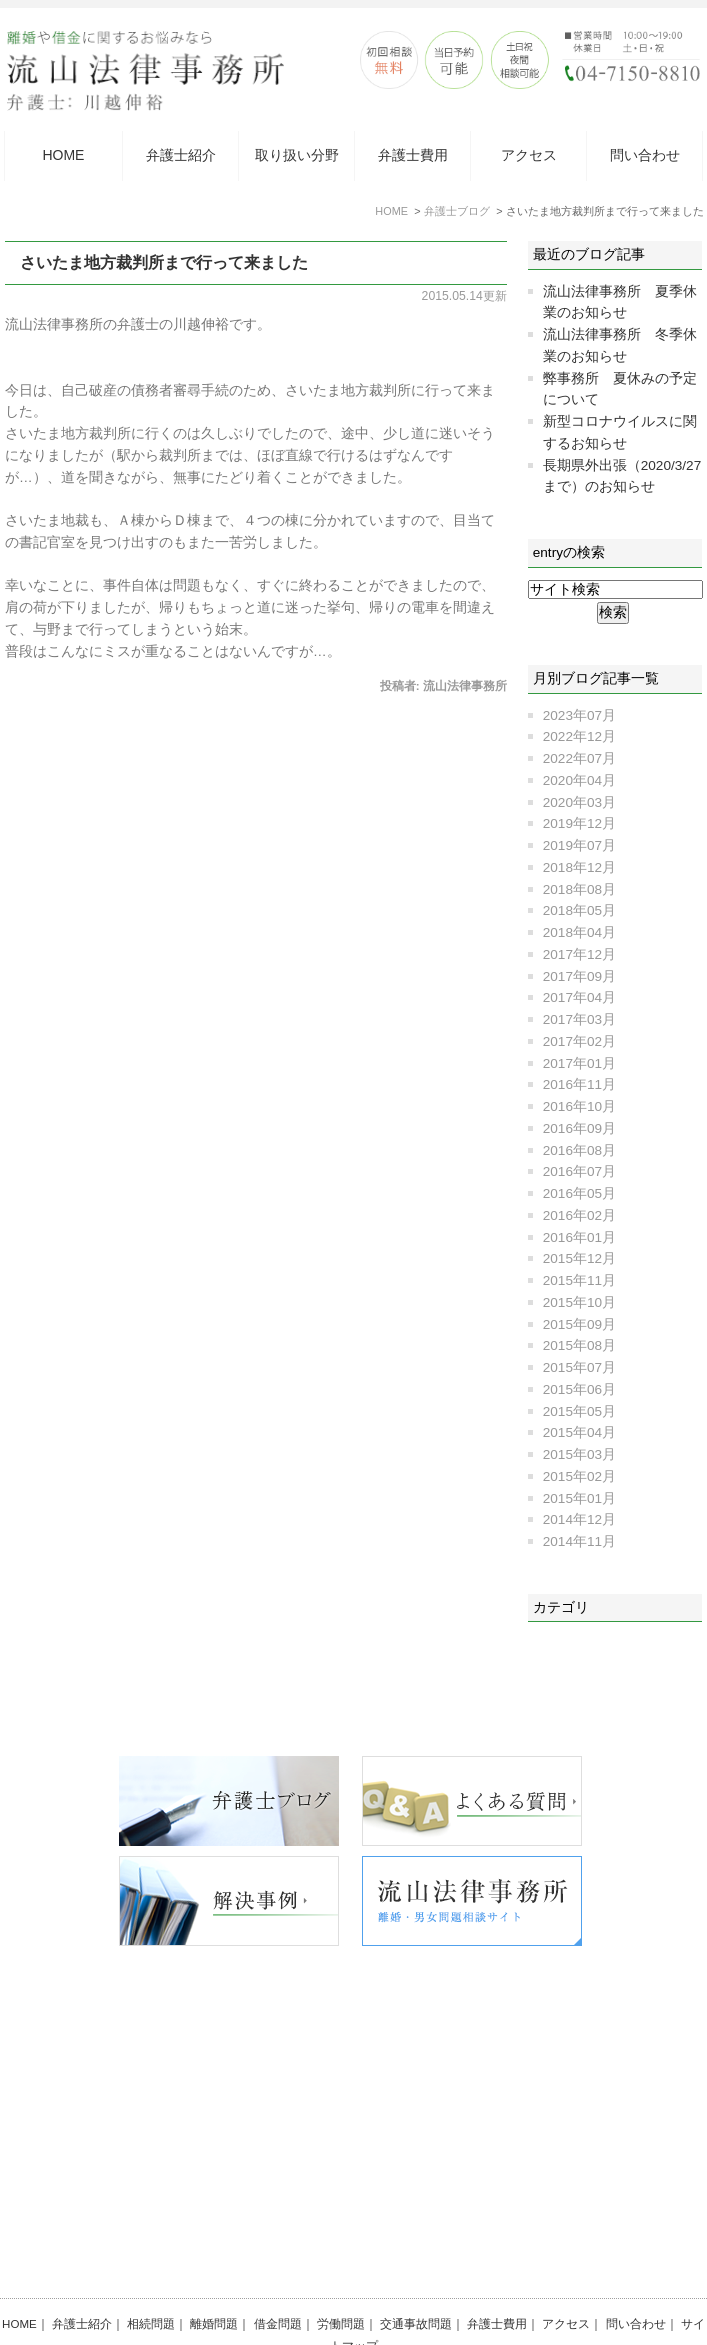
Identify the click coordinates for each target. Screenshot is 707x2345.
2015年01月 (579, 1498)
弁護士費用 (413, 155)
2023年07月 (579, 715)
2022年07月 (579, 758)
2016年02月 (579, 1215)
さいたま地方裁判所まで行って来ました (164, 262)
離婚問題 (214, 2275)
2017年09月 (579, 976)
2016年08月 (579, 1150)
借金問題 (278, 2275)
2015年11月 (579, 1280)
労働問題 (341, 2275)
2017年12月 (579, 954)
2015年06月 (579, 1389)
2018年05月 (579, 910)
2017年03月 (579, 1019)
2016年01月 (579, 1237)
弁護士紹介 (181, 155)
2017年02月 (579, 1041)
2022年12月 (579, 736)
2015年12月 (579, 1258)
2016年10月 (579, 1106)
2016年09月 (579, 1128)
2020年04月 (579, 780)
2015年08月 (579, 1345)
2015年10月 (579, 1302)
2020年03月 (579, 802)
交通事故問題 (416, 2275)
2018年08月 (579, 889)
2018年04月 (579, 932)
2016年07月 (579, 1171)
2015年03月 (579, 1454)
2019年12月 (579, 823)
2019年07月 (579, 845)
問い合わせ (645, 155)
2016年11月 (579, 1084)
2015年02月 (579, 1476)
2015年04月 (579, 1432)
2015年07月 (579, 1367)
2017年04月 (579, 997)
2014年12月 (579, 1519)
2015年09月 (579, 1324)
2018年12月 (579, 867)
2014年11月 (579, 1541)
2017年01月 (579, 1063)
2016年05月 (579, 1193)
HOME (63, 155)
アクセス (529, 155)
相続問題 (151, 2275)
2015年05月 (579, 1411)
